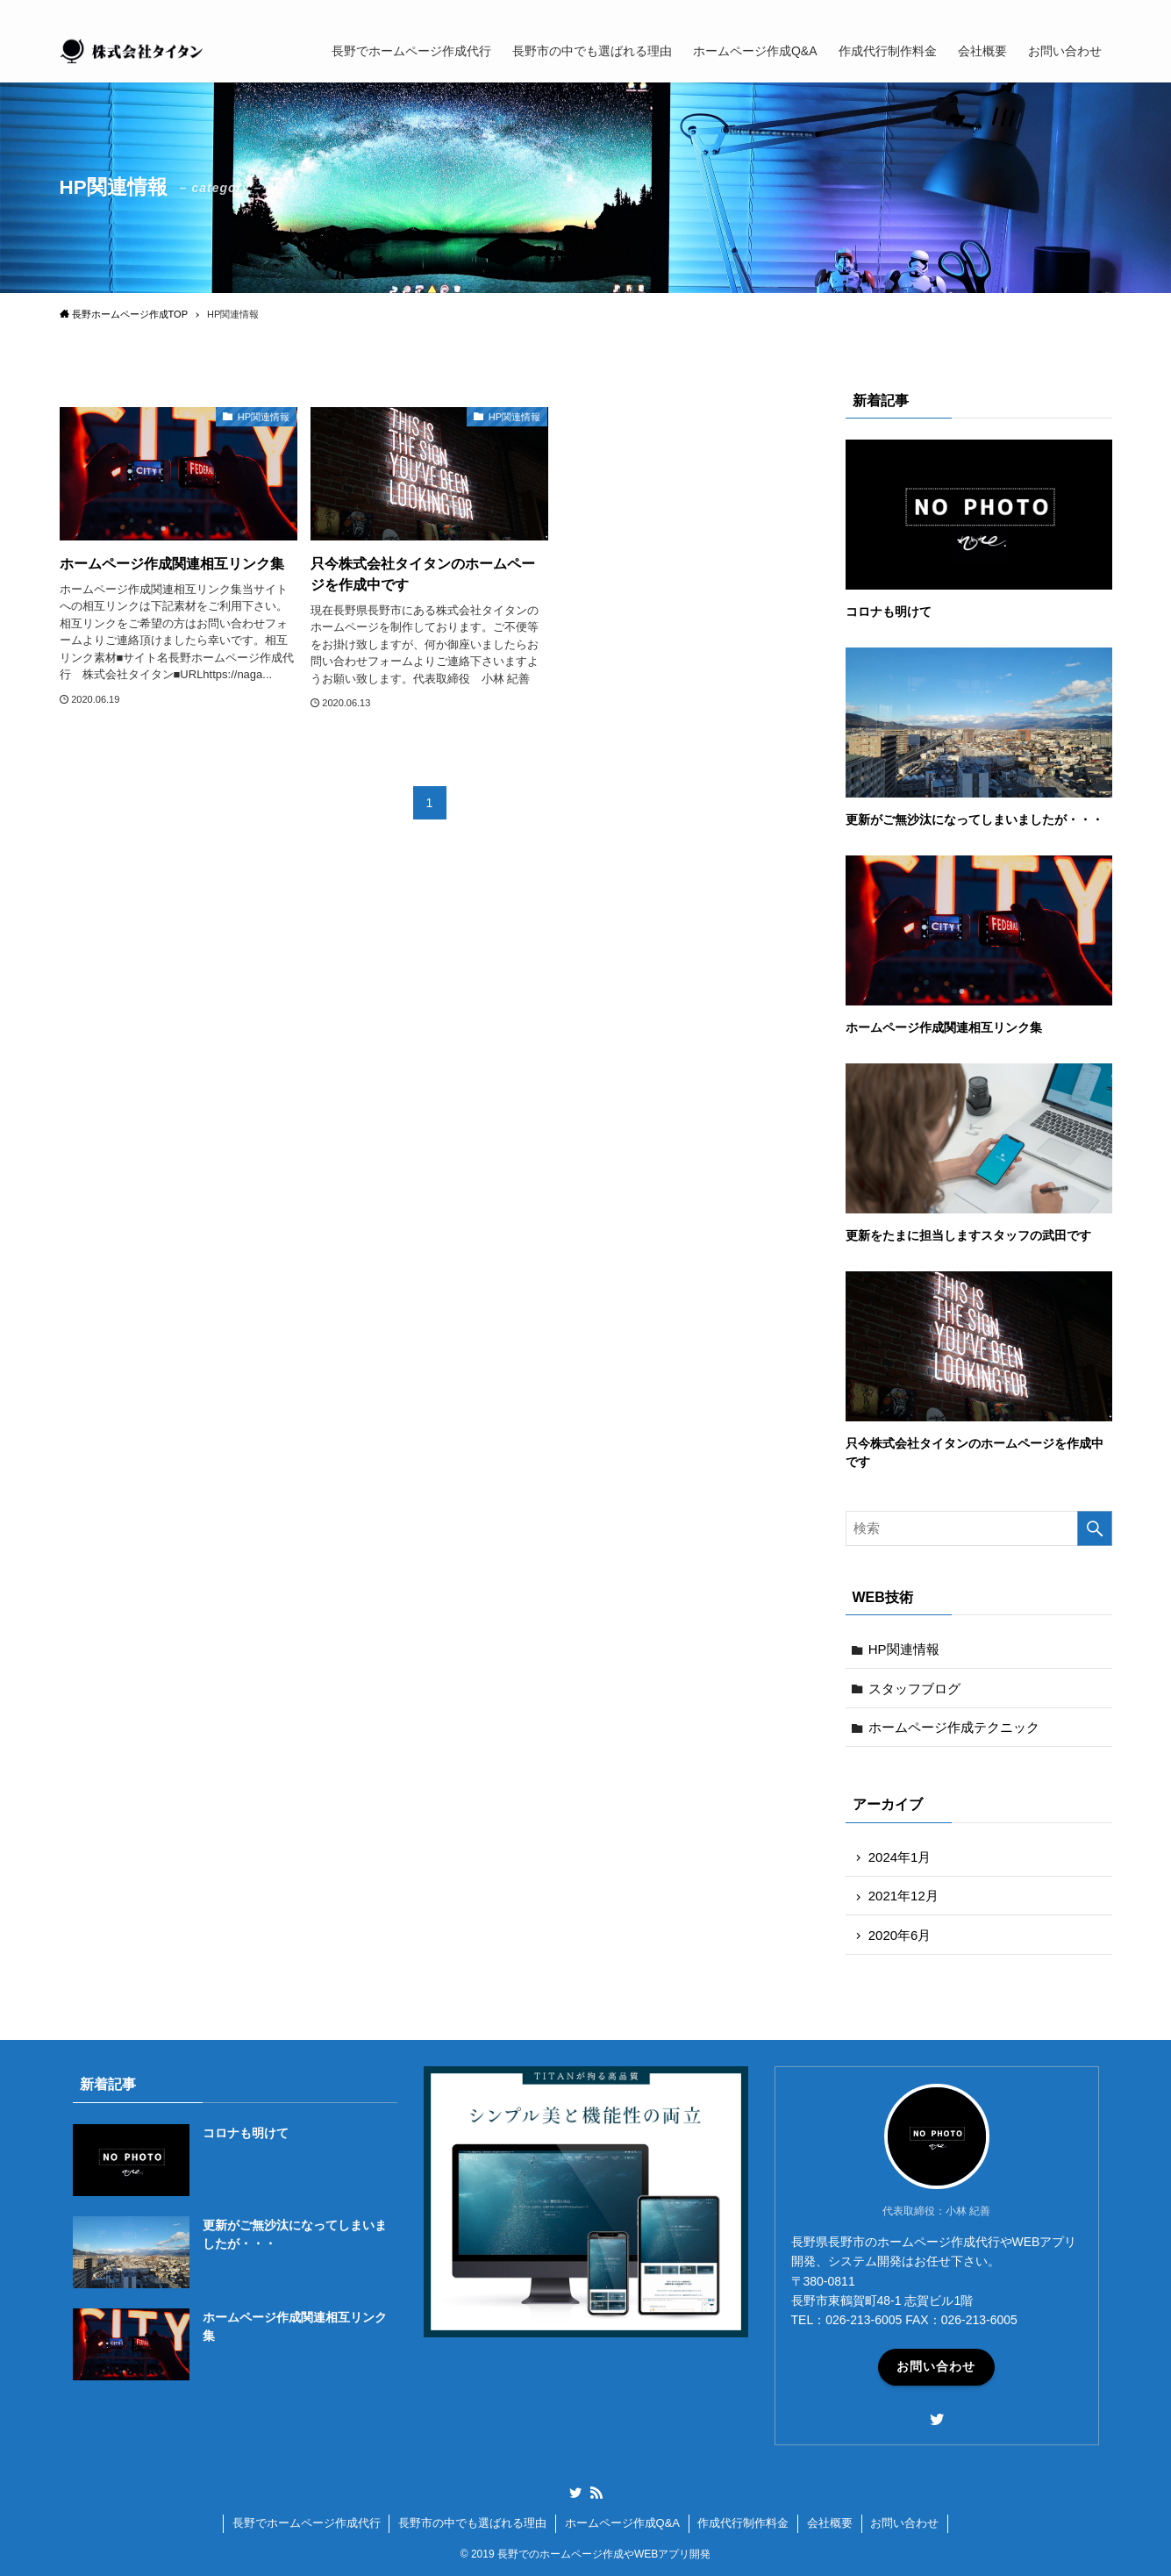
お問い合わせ (935, 2366)
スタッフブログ (914, 1688)
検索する (1094, 1528)
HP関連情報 (903, 1649)
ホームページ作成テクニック (953, 1727)
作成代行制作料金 (743, 2522)
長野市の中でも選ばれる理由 (472, 2522)
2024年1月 (900, 1857)
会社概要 (830, 2522)
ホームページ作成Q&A (622, 2522)
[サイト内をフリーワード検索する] (979, 1528)
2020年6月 (900, 1935)
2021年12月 (903, 1895)
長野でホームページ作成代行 (306, 2522)
